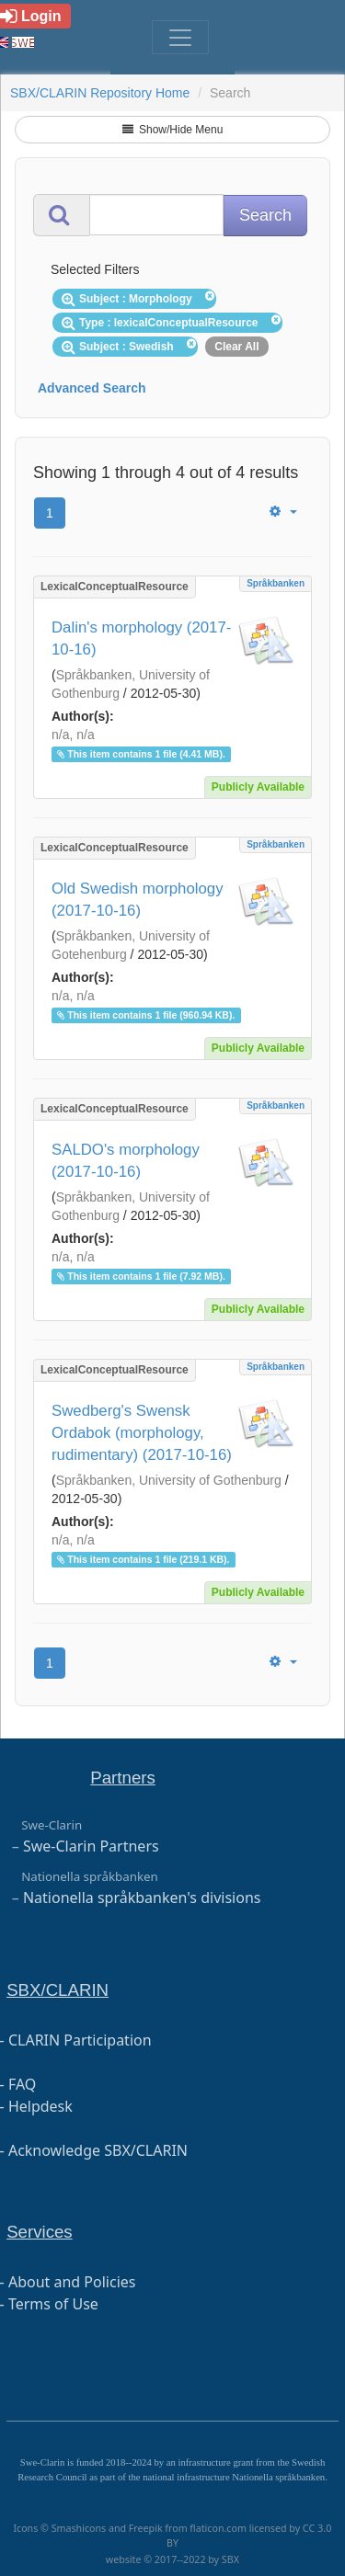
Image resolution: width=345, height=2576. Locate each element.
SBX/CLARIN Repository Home (100, 92)
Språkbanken (276, 583)
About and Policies (72, 2282)
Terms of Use (53, 2304)
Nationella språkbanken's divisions (142, 1897)
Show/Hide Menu (173, 129)
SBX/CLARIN (57, 1990)
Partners (122, 1777)
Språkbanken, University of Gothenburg (169, 1480)
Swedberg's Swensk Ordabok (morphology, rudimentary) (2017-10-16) (142, 1433)
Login (31, 16)
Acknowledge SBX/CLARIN (98, 2150)
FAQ (22, 2084)
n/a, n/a (73, 734)
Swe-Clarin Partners (91, 1846)
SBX (230, 2559)
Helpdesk (40, 2106)
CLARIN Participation (80, 2040)
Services (39, 2231)
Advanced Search (92, 388)
